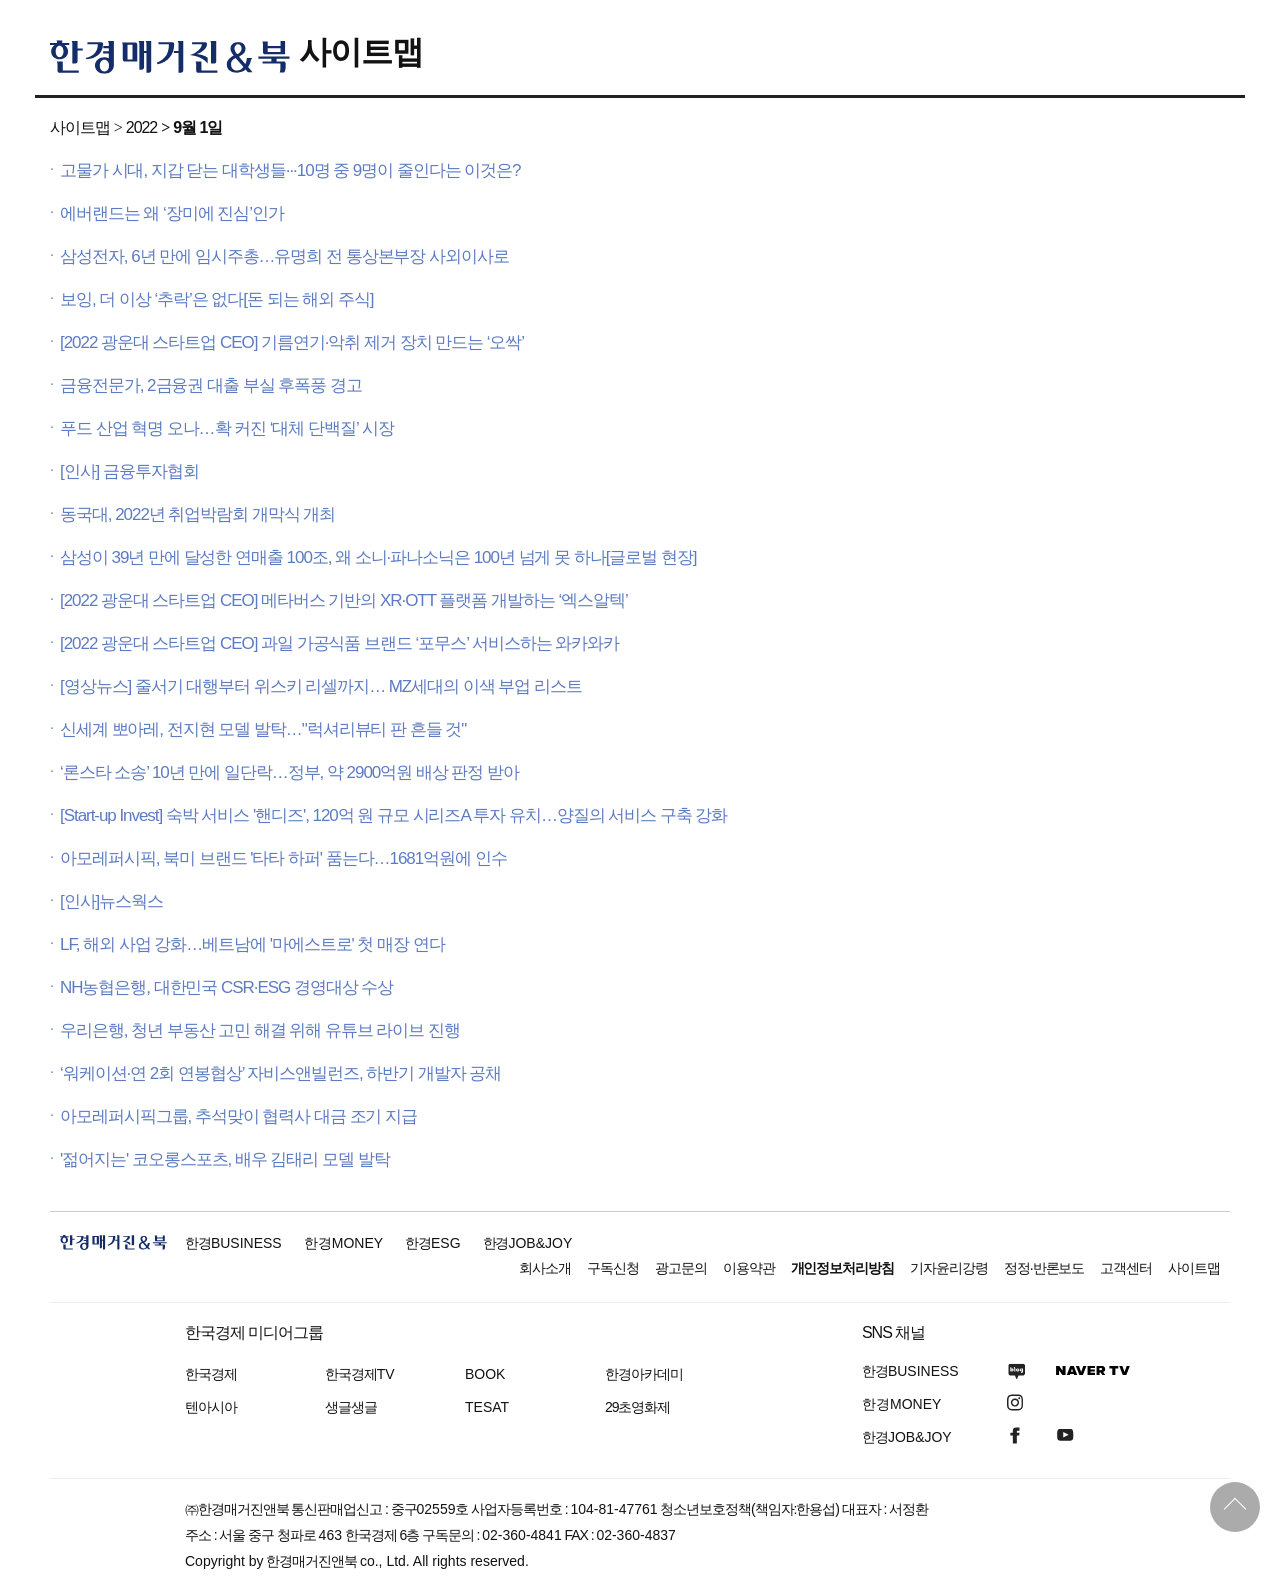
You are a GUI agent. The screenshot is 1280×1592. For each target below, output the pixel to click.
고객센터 (1126, 1268)
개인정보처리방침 (843, 1268)
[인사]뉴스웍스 (111, 901)
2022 (141, 127)
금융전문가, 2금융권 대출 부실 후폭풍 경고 (211, 385)
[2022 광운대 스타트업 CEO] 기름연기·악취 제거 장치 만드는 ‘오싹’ (292, 342)
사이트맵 (361, 52)
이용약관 (749, 1268)
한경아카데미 (644, 1374)
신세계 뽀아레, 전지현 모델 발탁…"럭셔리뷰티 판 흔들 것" (263, 729)
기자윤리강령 (949, 1268)
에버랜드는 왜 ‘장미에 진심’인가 (172, 213)
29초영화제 (637, 1407)
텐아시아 (211, 1407)
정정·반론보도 (1044, 1268)
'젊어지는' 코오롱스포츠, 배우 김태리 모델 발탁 (224, 1159)
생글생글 (351, 1407)
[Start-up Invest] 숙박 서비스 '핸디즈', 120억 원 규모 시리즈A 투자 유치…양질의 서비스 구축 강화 (393, 815)
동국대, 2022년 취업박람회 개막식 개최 (197, 514)
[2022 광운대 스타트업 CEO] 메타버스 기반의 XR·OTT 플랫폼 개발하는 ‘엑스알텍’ (344, 600)
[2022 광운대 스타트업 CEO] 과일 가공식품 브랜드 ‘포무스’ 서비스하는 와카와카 (339, 643)
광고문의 (681, 1268)
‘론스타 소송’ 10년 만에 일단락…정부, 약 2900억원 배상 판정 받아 (289, 772)
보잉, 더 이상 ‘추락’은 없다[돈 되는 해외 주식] (216, 299)
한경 (233, 1243)
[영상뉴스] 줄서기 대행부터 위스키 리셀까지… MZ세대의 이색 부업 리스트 (321, 686)
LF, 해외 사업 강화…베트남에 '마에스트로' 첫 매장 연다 (252, 944)
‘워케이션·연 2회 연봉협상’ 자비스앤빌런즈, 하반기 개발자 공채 (280, 1073)
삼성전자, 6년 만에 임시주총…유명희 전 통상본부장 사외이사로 (284, 256)
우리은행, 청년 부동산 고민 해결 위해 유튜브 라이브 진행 (260, 1030)
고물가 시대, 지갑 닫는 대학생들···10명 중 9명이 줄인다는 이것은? (290, 170)
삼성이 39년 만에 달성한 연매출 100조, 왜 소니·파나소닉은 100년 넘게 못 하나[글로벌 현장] (378, 557)
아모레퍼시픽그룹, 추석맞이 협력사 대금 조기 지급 (238, 1116)
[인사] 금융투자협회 (129, 471)
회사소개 (545, 1268)
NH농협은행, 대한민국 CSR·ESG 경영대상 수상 (226, 987)
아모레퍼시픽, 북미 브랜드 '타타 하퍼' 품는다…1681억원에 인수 (283, 858)
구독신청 (613, 1268)
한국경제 (211, 1374)
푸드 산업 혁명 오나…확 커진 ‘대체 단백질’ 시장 (227, 428)
